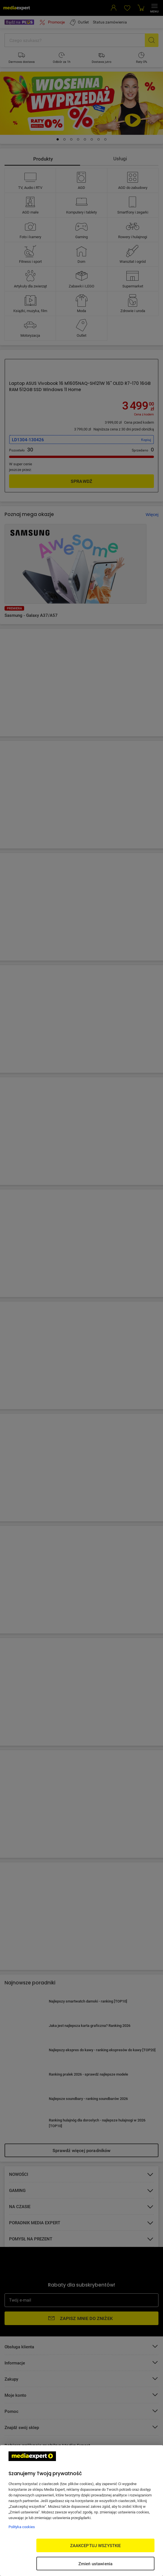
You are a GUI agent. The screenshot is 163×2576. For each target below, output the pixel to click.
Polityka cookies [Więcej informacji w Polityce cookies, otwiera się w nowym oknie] (22, 2526)
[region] (81, 2510)
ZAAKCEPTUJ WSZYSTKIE (95, 2545)
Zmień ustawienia (95, 2563)
